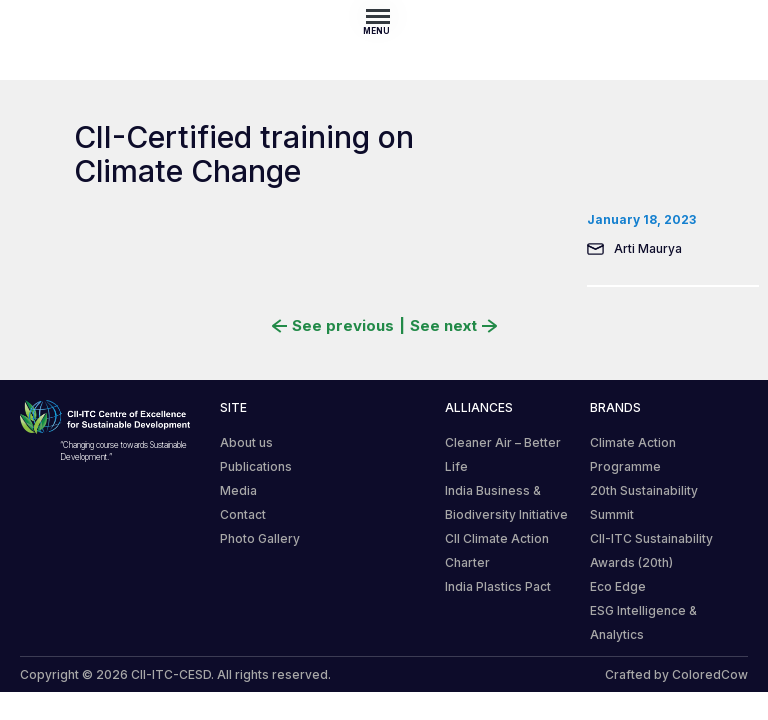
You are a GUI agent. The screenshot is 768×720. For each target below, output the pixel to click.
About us (246, 442)
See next (453, 326)
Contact (243, 514)
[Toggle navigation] (384, 16)
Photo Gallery (260, 538)
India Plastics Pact (498, 586)
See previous (333, 326)
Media (238, 490)
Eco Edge (618, 586)
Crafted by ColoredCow (676, 674)
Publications (256, 466)
